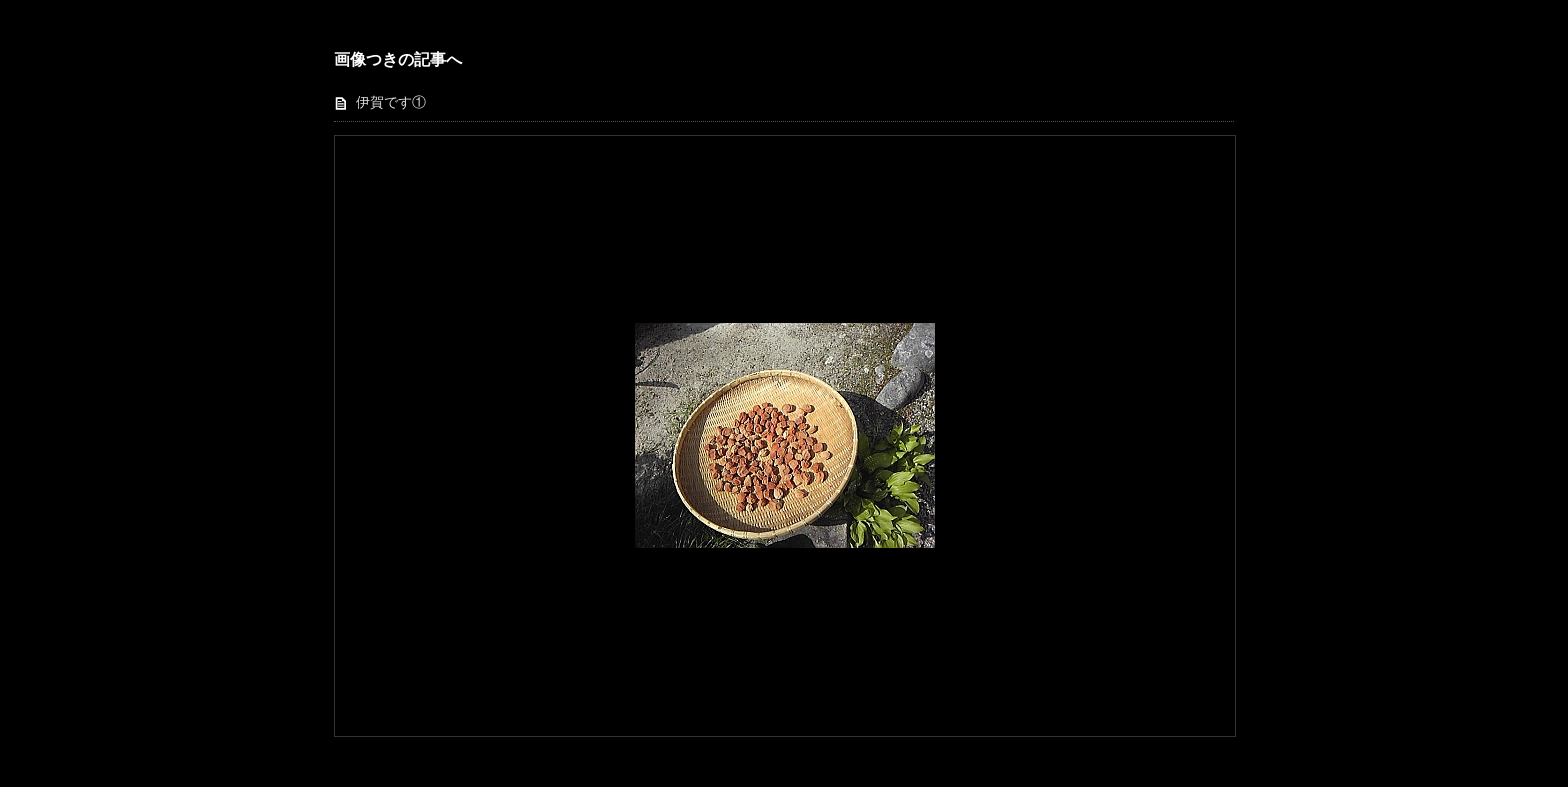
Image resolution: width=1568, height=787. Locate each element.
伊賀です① (391, 102)
